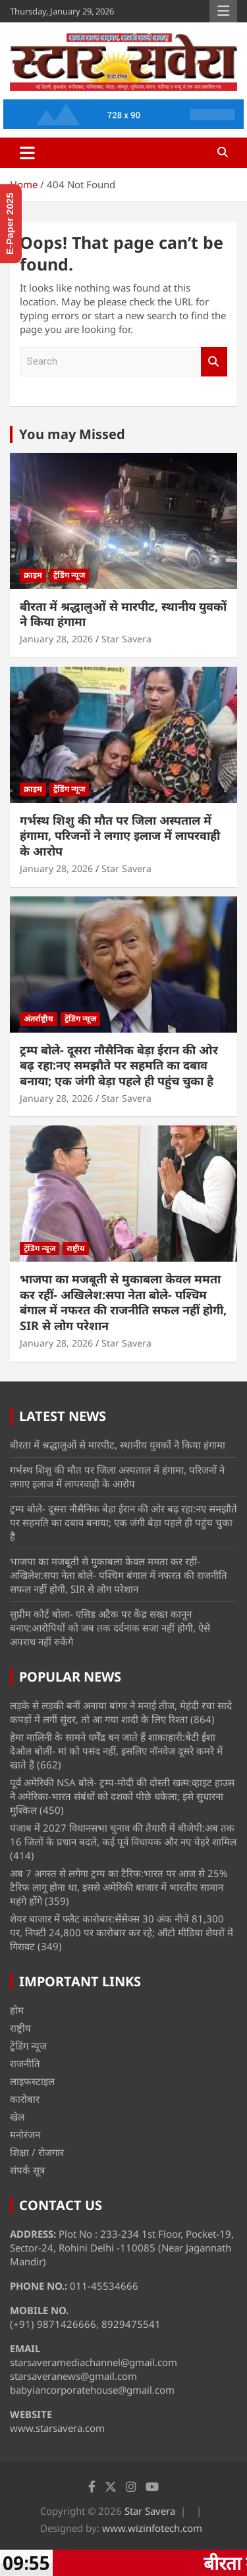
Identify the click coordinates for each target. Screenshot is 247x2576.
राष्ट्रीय (76, 1248)
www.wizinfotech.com (152, 2528)
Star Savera (126, 638)
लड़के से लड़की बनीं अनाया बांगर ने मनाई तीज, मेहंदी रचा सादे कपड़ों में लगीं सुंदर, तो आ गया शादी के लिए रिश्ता (121, 1712)
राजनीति (25, 2063)
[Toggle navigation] (27, 153)
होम (17, 2010)
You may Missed (72, 434)
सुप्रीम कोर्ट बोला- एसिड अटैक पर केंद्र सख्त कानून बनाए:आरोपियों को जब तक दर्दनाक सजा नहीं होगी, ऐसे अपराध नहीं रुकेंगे (110, 1627)
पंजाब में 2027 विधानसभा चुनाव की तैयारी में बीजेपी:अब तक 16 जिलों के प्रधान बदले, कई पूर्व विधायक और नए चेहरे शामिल (123, 1834)
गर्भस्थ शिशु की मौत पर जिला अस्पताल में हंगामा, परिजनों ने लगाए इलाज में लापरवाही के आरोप (120, 835)
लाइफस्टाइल (32, 2081)
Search (214, 361)
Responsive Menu (223, 11)
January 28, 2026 (56, 638)
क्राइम (33, 574)
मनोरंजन (25, 2134)
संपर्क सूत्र (27, 2170)
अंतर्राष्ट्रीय (38, 1018)
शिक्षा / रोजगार (37, 2152)
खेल (17, 2116)
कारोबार (25, 2098)
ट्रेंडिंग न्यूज (69, 574)
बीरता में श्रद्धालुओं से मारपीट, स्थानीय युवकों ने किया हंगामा (123, 613)
